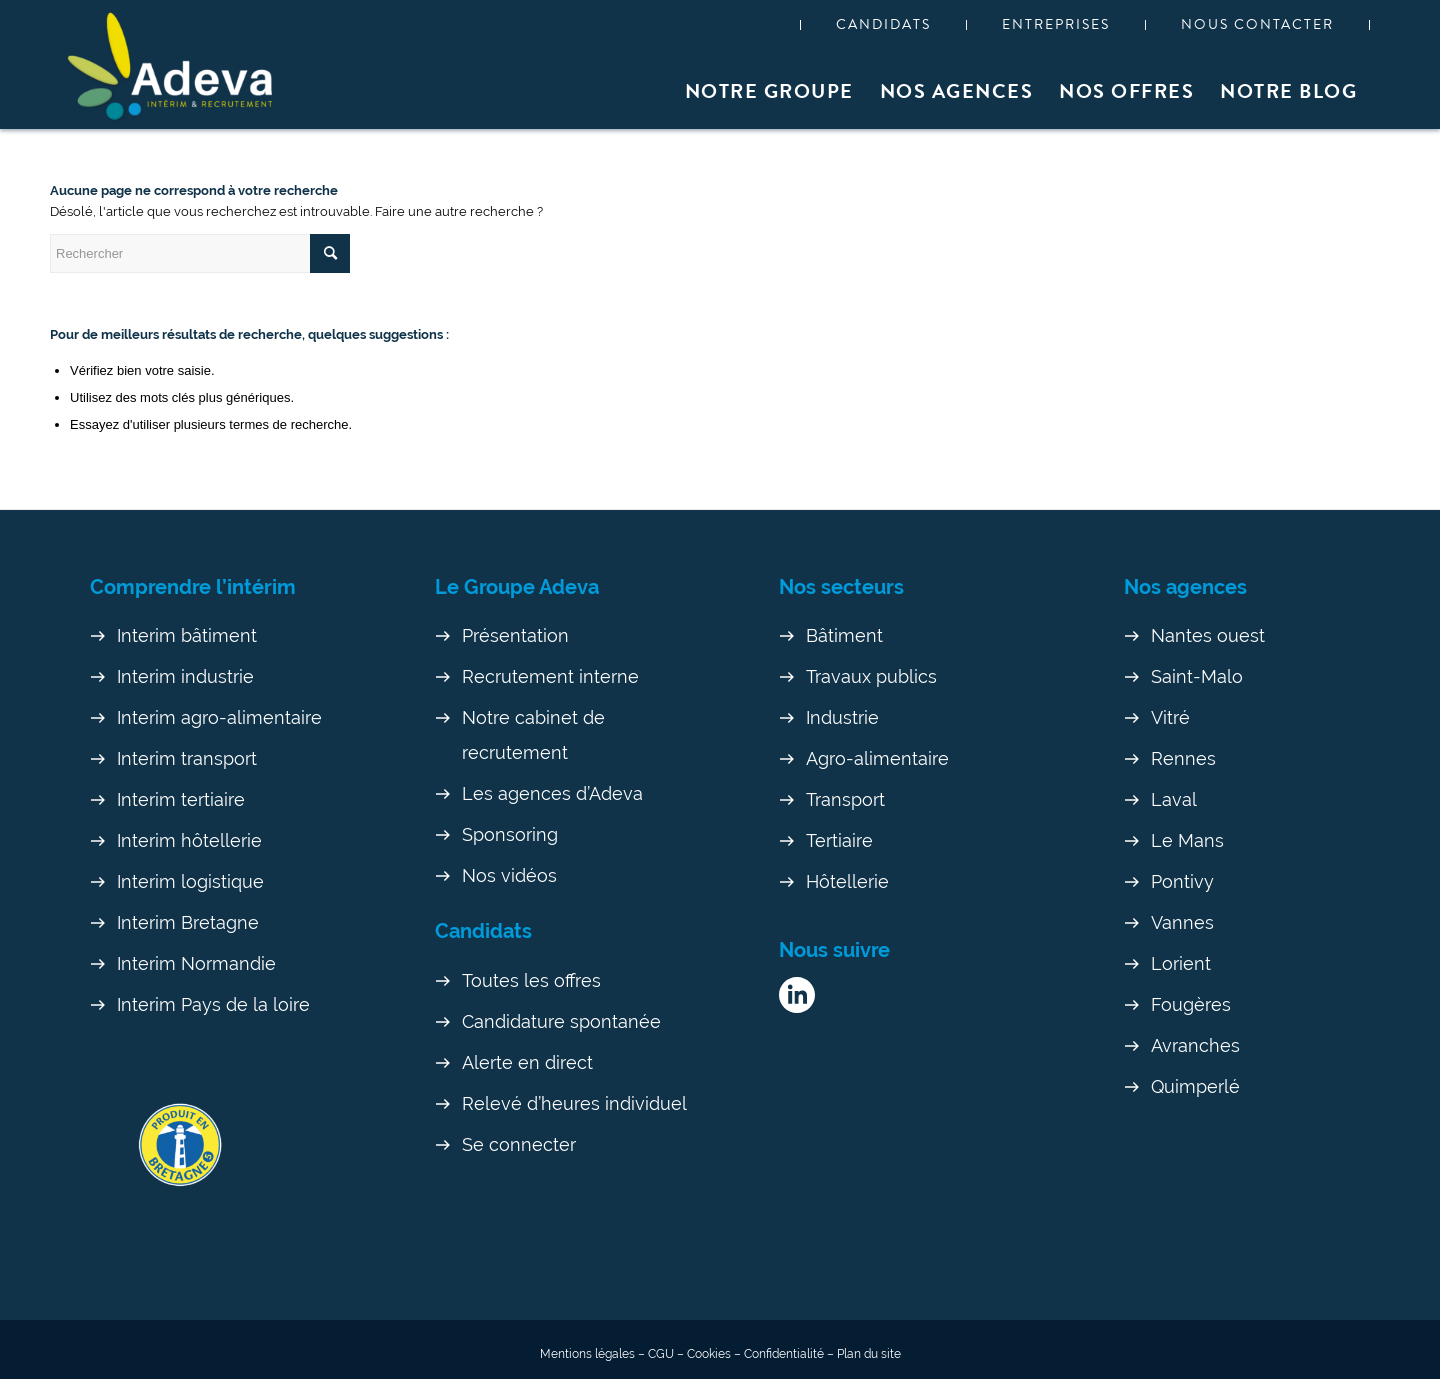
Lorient (1181, 963)
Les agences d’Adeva (552, 793)
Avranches (1195, 1045)
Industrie (842, 717)
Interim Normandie (196, 963)
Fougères (1191, 1004)
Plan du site (869, 1354)
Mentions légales (587, 1354)
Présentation (515, 635)
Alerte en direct (527, 1062)
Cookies (709, 1354)
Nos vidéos (509, 875)
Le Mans (1187, 840)
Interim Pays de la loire (213, 1004)
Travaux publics (871, 676)
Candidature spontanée (561, 1021)
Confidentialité (784, 1354)
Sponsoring (510, 834)
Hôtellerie (847, 881)
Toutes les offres (531, 980)
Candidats (883, 24)
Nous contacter (1257, 24)
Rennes (1183, 758)
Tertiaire (839, 840)
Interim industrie (185, 676)
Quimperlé (1195, 1086)
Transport (845, 799)
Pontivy (1182, 881)
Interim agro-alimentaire (219, 717)
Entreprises (1056, 24)
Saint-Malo (1197, 676)
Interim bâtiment (187, 635)
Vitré (1170, 717)
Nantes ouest (1208, 635)
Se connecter (519, 1144)
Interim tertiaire (181, 799)
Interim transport (187, 758)
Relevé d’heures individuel (574, 1103)
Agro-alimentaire (877, 758)
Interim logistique (190, 881)
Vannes (1182, 922)
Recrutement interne (550, 676)
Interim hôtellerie (189, 840)
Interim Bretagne (188, 922)
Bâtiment (844, 635)
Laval (1174, 799)
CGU (661, 1354)
